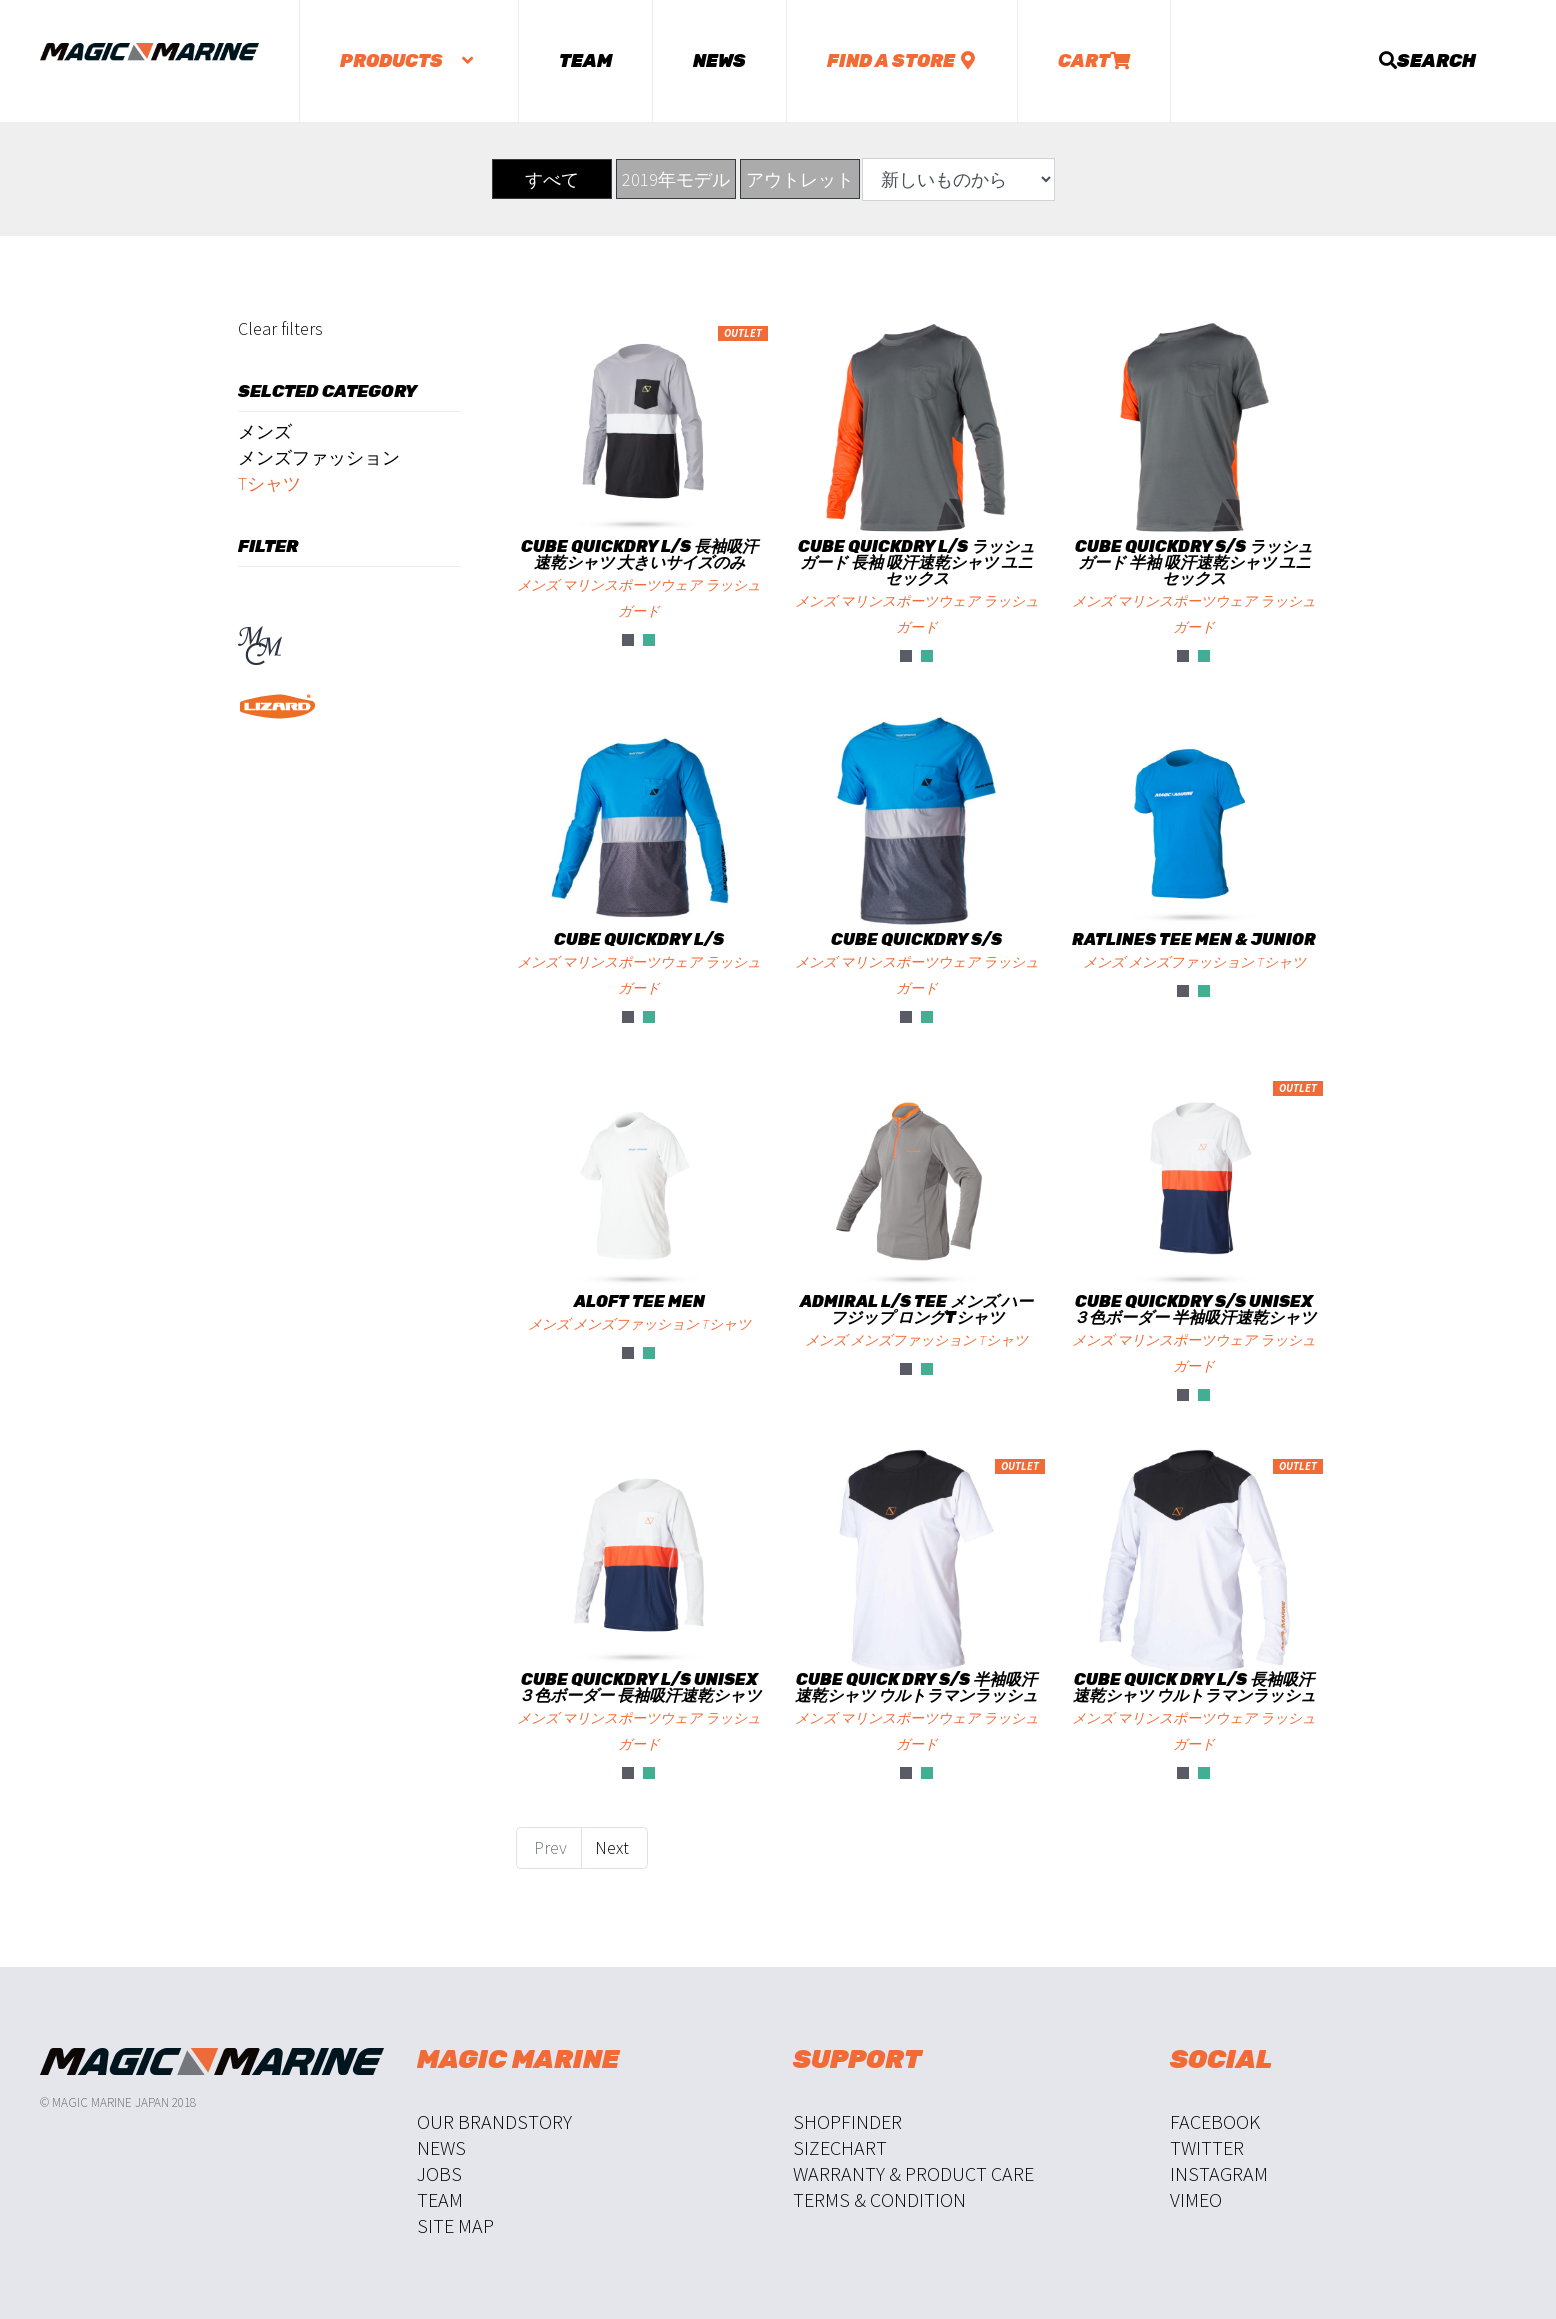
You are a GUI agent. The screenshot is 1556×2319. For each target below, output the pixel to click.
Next (614, 1847)
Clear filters (280, 328)
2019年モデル (676, 179)
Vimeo (1196, 2199)
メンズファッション (319, 457)
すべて (552, 179)
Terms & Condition (879, 2199)
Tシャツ (269, 483)
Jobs (439, 2173)
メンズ (265, 431)
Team (585, 61)
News (719, 61)
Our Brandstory (494, 2121)
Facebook (1215, 2121)
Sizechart (840, 2147)
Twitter (1207, 2147)
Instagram (1219, 2173)
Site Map (455, 2225)
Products (409, 61)
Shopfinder (847, 2121)
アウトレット (800, 179)
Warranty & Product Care (913, 2173)
